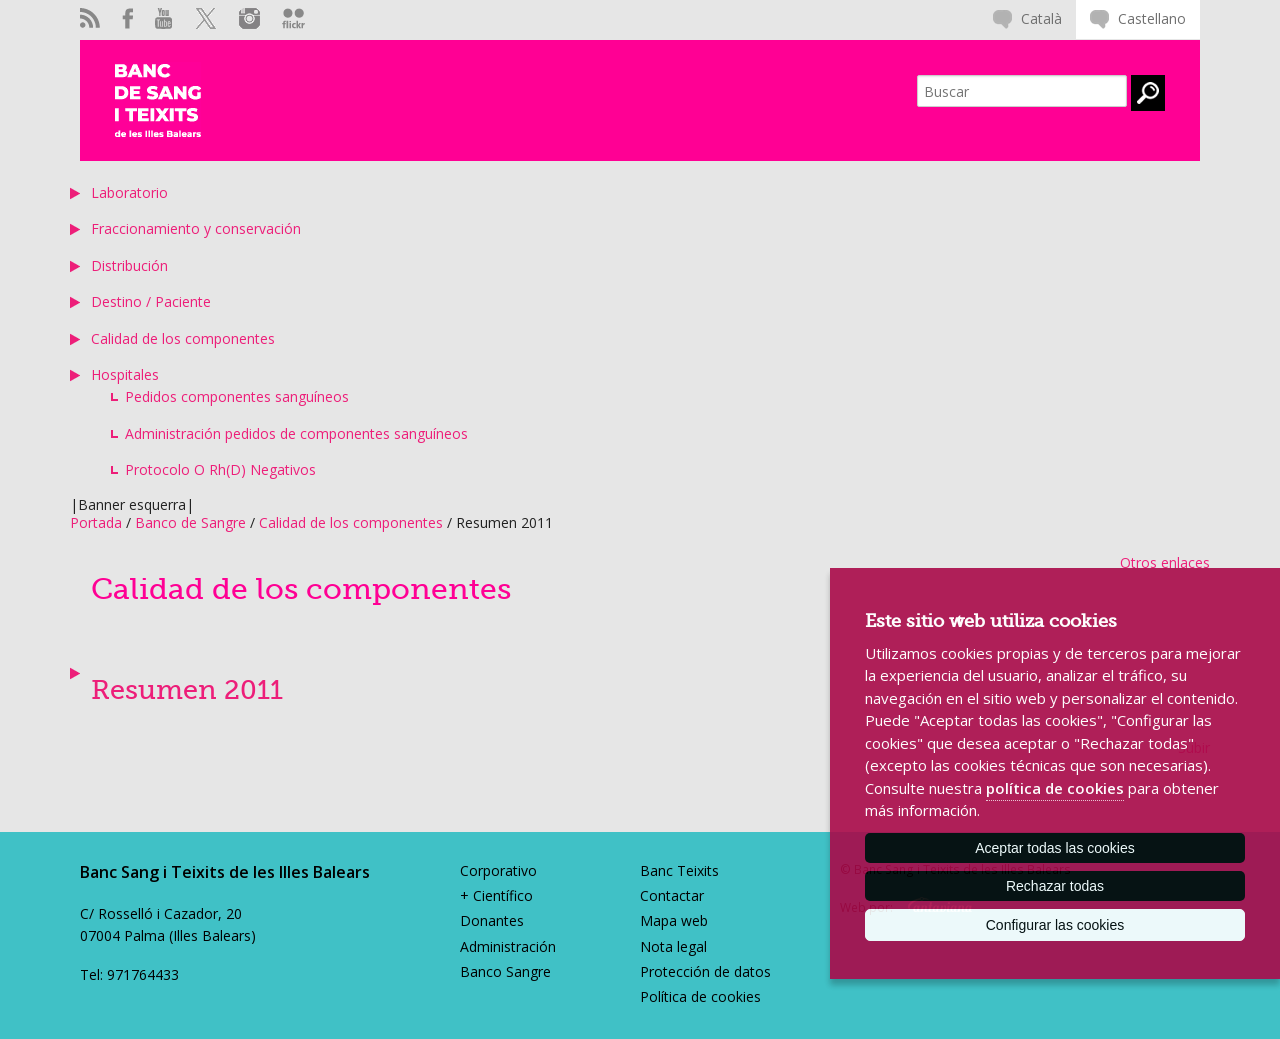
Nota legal (673, 946)
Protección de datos (705, 971)
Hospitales (125, 374)
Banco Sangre (505, 971)
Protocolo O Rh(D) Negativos (220, 469)
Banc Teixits (679, 870)
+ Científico (496, 895)
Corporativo (498, 870)
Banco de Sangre (190, 522)
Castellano (1152, 18)
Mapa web (674, 920)
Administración (508, 946)
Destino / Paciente (151, 301)
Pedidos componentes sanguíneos (237, 396)
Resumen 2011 (187, 690)
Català (1041, 18)
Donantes (492, 920)
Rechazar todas (1055, 886)
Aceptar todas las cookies (1055, 848)
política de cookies (1055, 788)
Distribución (129, 265)
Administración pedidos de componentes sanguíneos (296, 433)
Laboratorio (129, 192)
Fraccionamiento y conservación (196, 228)
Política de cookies (700, 996)
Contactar (672, 895)
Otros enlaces (1165, 562)
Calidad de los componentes (183, 338)
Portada (96, 522)
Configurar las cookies (1055, 925)
